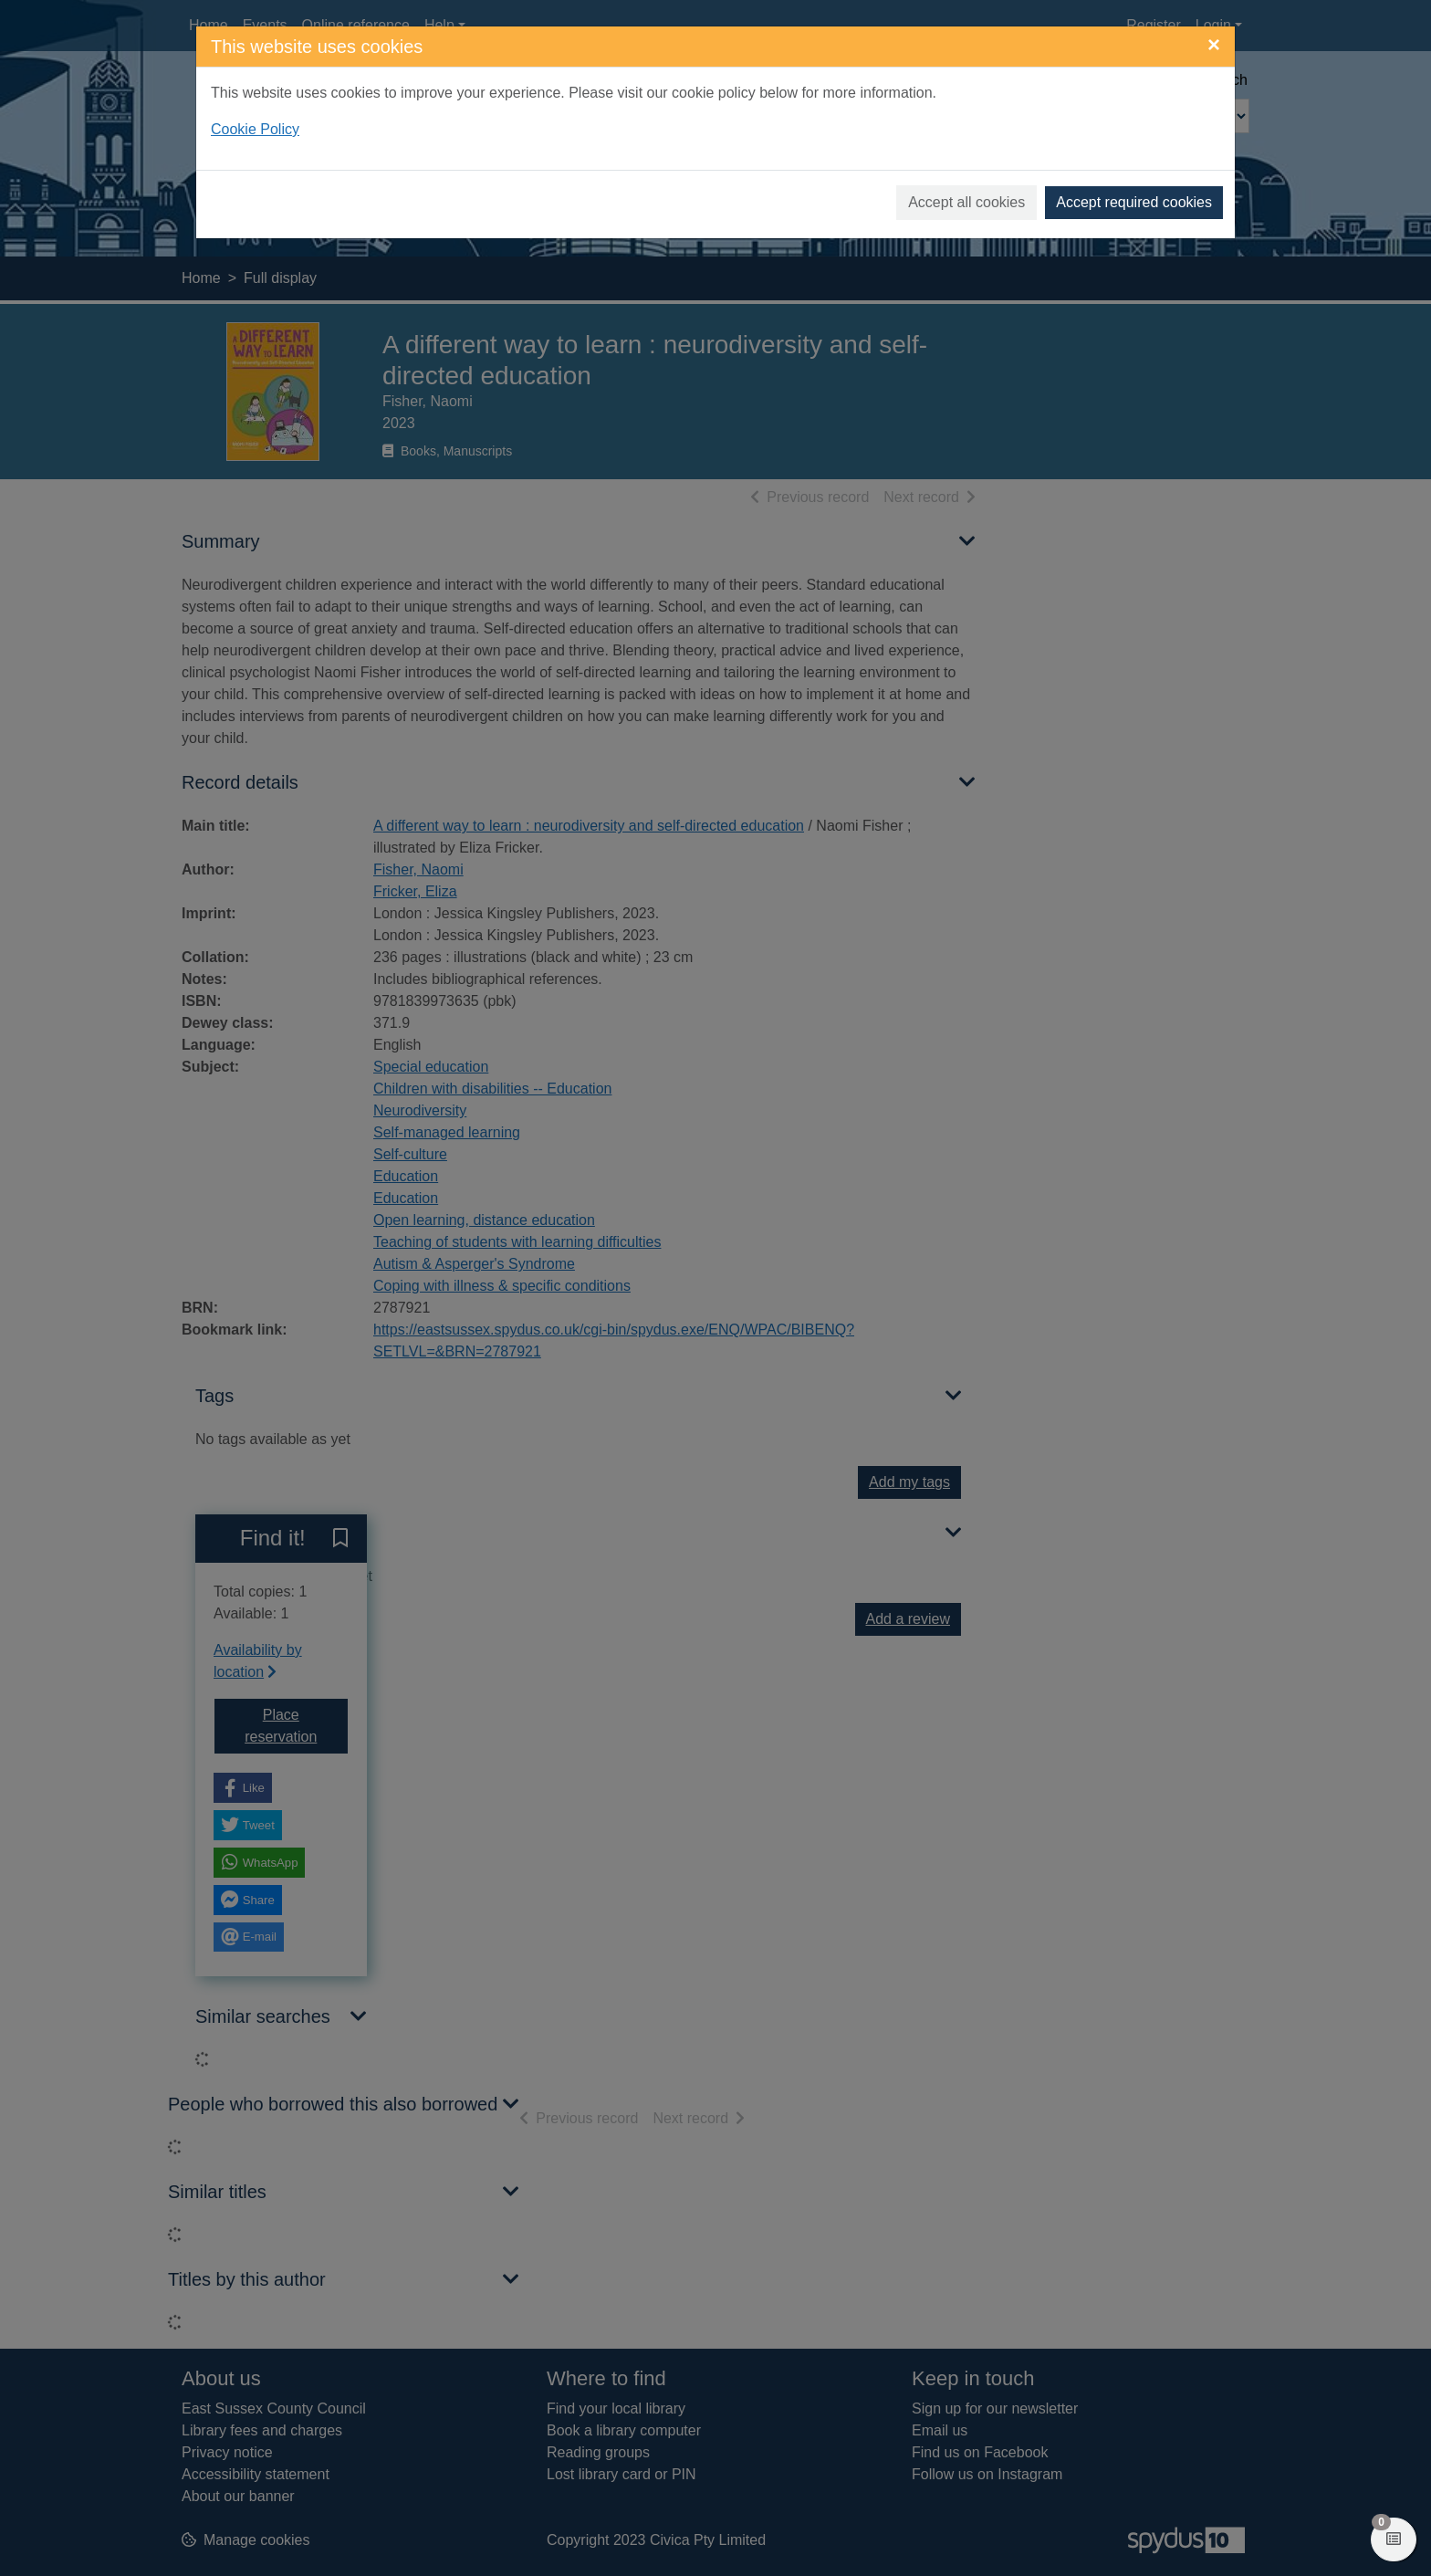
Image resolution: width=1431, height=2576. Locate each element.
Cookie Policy (255, 129)
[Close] (1214, 44)
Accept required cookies (1134, 202)
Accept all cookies (966, 202)
